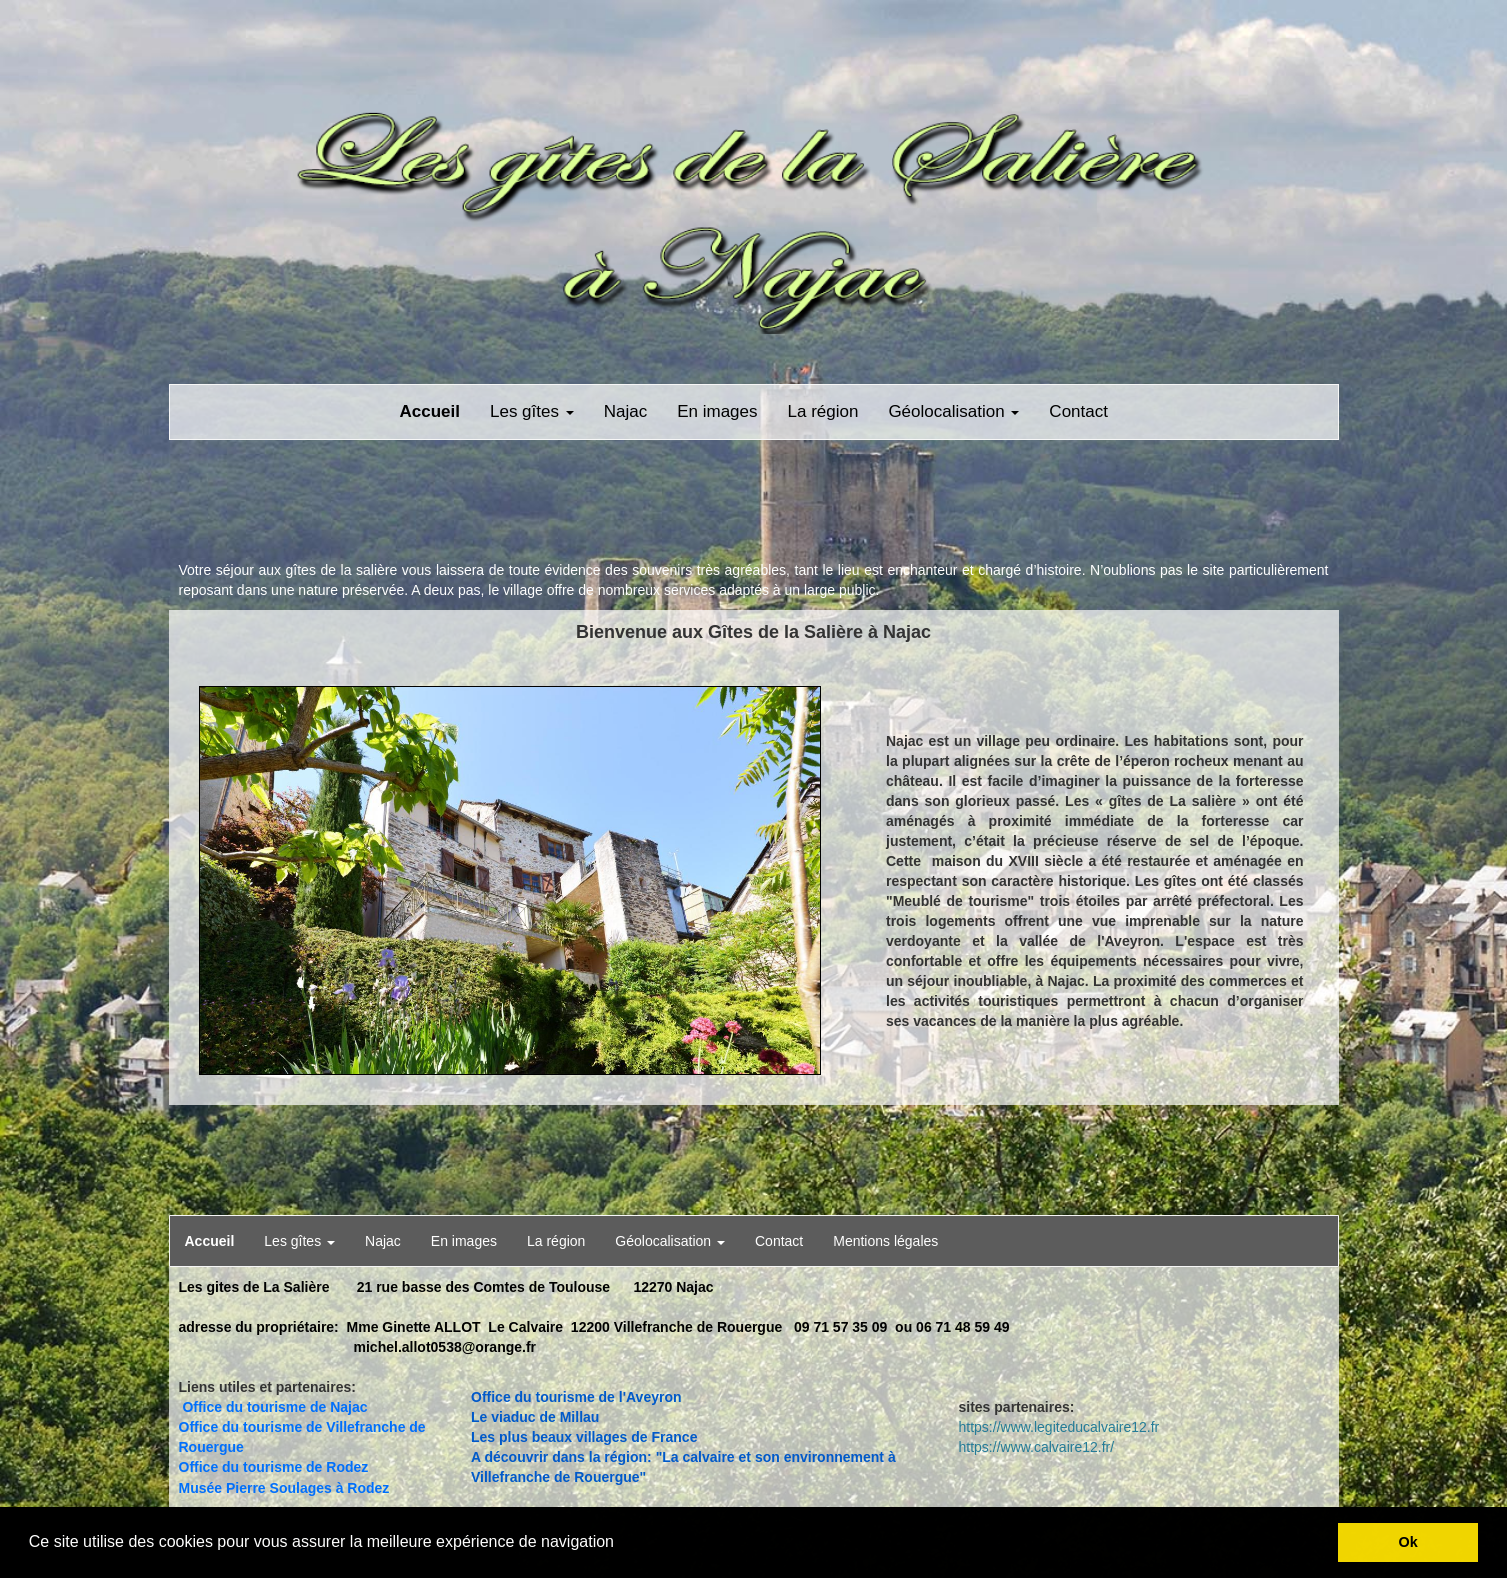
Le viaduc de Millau (535, 1417)
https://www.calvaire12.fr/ (1037, 1447)
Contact (1078, 411)
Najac (625, 411)
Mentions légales (885, 1241)
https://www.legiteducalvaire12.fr (1059, 1427)
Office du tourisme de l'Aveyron (576, 1397)
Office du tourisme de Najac (274, 1407)
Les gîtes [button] (532, 411)
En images (717, 411)
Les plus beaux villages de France (584, 1437)
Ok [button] (1408, 1542)
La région (823, 411)
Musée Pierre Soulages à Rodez (284, 1488)
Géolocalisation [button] (953, 411)
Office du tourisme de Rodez (274, 1467)
